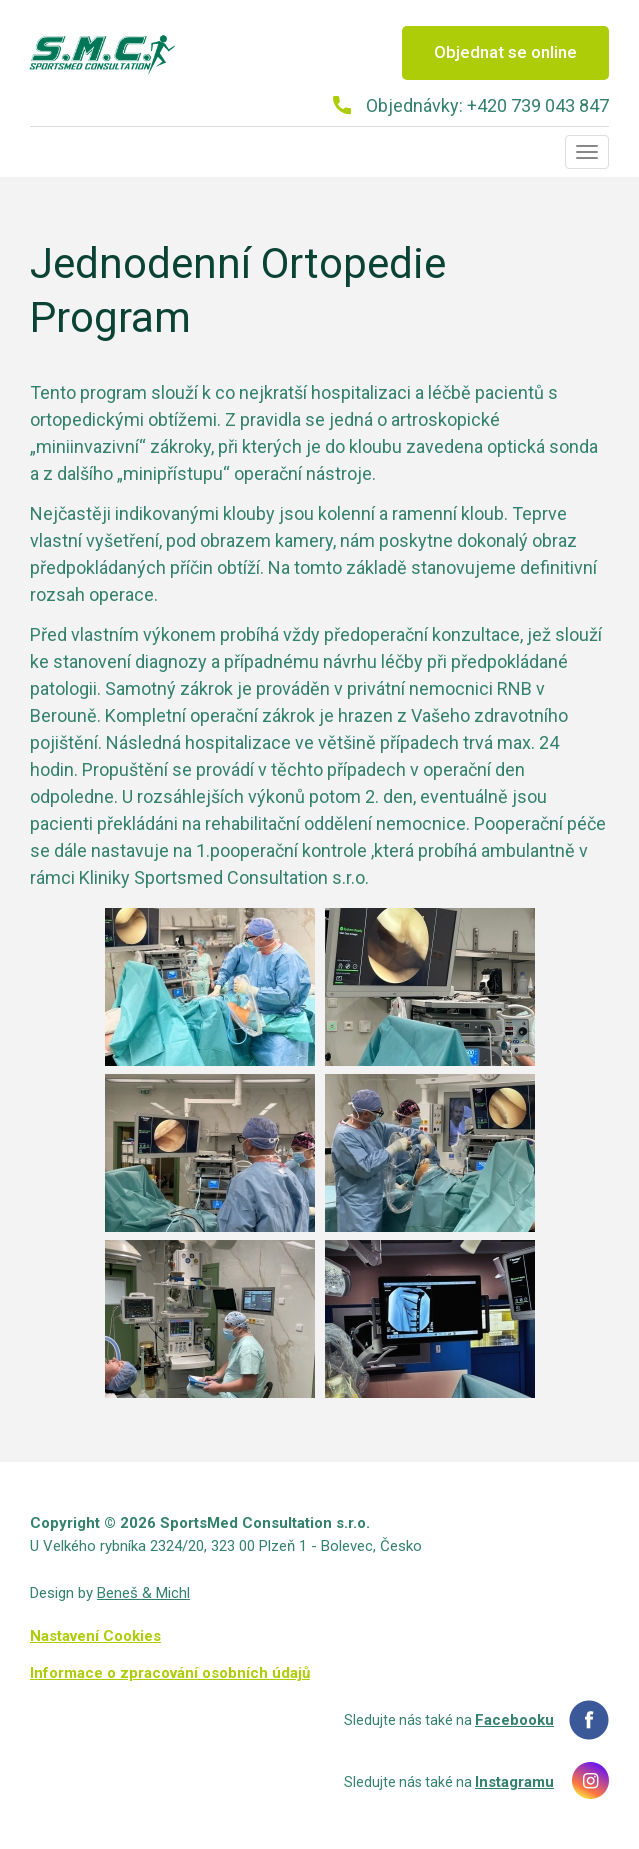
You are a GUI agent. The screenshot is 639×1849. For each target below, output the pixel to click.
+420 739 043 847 (538, 105)
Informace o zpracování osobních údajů (170, 1673)
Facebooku (514, 1720)
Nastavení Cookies (95, 1636)
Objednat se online (505, 52)
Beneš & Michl (143, 1593)
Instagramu (514, 1782)
